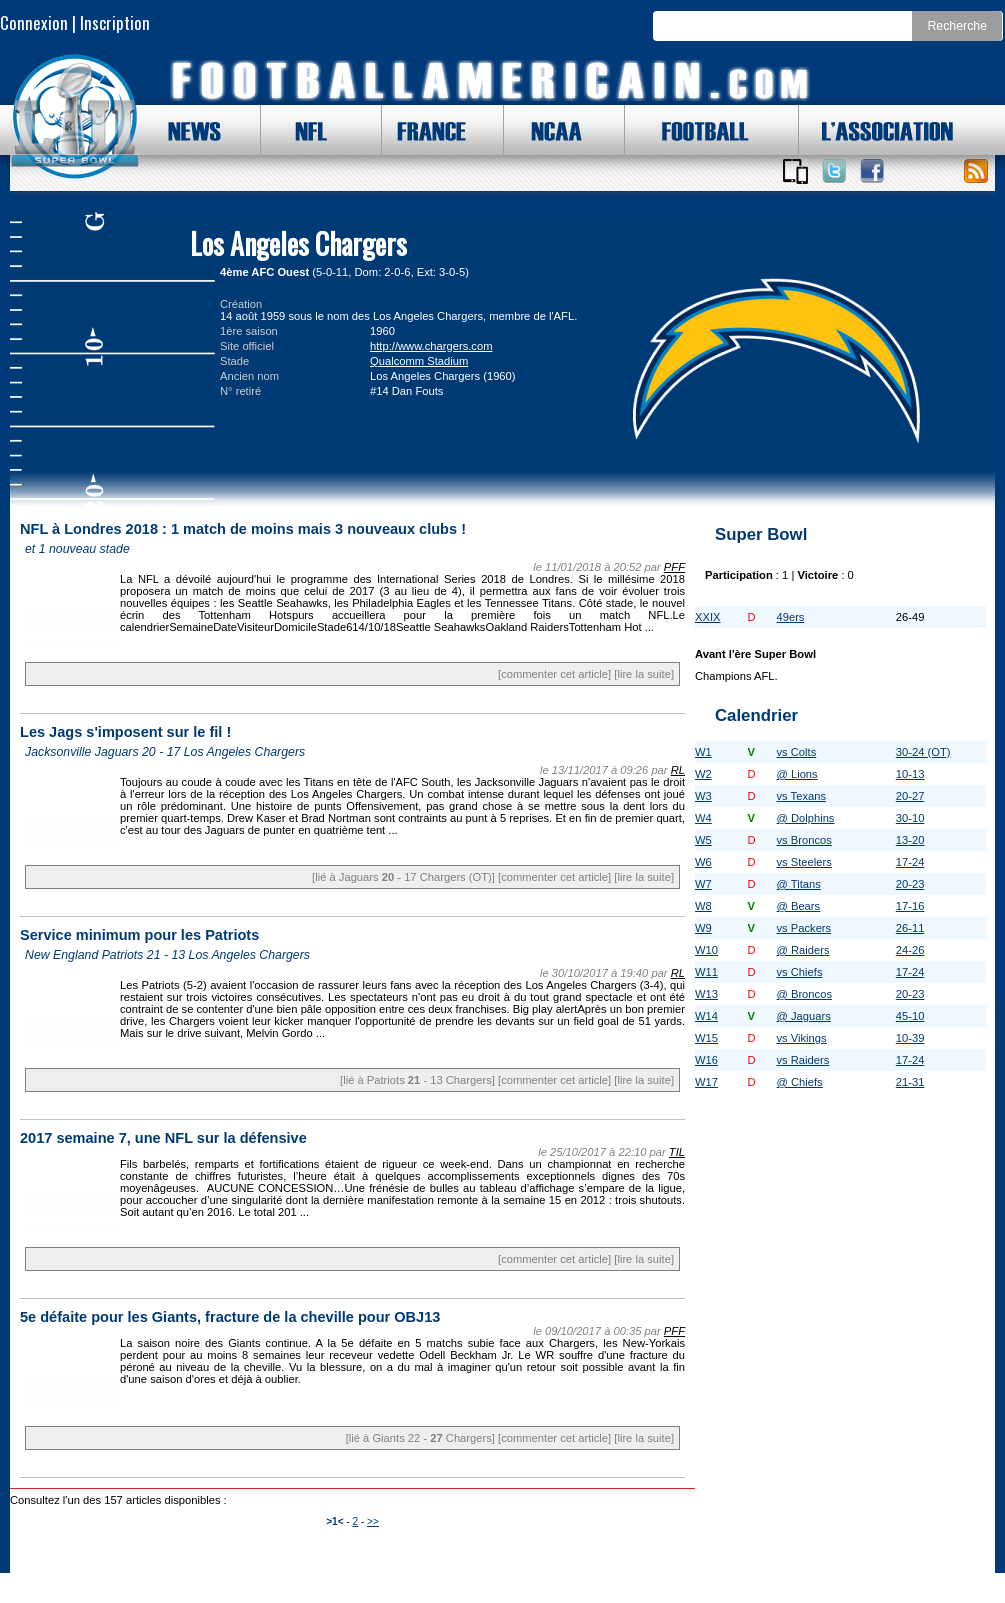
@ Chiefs (799, 1082)
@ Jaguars (803, 1016)
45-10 (910, 1016)
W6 (703, 862)
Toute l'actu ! (976, 171)
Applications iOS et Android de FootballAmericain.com (795, 171)
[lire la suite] (644, 674)
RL (678, 770)
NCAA (549, 130)
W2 (703, 774)
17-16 (910, 906)
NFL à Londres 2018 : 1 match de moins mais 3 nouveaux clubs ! (243, 529)
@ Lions (796, 774)
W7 (703, 884)
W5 (703, 840)
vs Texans (801, 796)
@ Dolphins (805, 818)
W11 (706, 972)
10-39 (910, 1038)
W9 (703, 928)
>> (373, 1521)
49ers (790, 617)
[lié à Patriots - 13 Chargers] (417, 1080)
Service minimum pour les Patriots (139, 935)
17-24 (910, 862)
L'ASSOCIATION (876, 130)
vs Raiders (802, 1060)
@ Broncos (804, 994)
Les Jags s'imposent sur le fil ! (125, 732)
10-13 (910, 774)
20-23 (910, 884)
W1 (703, 752)
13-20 (910, 840)
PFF (674, 567)
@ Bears (798, 906)
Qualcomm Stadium (419, 361)
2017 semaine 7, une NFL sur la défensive (163, 1138)
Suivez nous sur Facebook (872, 171)
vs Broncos (803, 840)
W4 (703, 818)
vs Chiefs (799, 972)
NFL (306, 130)
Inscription (115, 22)
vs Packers (803, 928)
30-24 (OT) (923, 752)
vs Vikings (801, 1038)
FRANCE (427, 130)
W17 (706, 1082)
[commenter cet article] (554, 674)
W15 (706, 1038)
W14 (706, 1016)
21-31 (910, 1082)
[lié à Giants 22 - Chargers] (420, 1438)
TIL (677, 1152)
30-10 (910, 818)
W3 (703, 796)
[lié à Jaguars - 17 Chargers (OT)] (403, 877)
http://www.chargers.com (431, 346)
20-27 (910, 796)
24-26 (910, 950)
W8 (703, 906)
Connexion (34, 22)
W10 (706, 950)
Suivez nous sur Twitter (834, 171)
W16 (706, 1060)
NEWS (185, 130)
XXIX (708, 617)
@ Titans (798, 884)
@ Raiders (802, 950)
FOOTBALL (690, 130)
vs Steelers (803, 862)
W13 (706, 994)
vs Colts (796, 752)
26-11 (910, 928)
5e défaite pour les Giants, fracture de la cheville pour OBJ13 (230, 1317)
